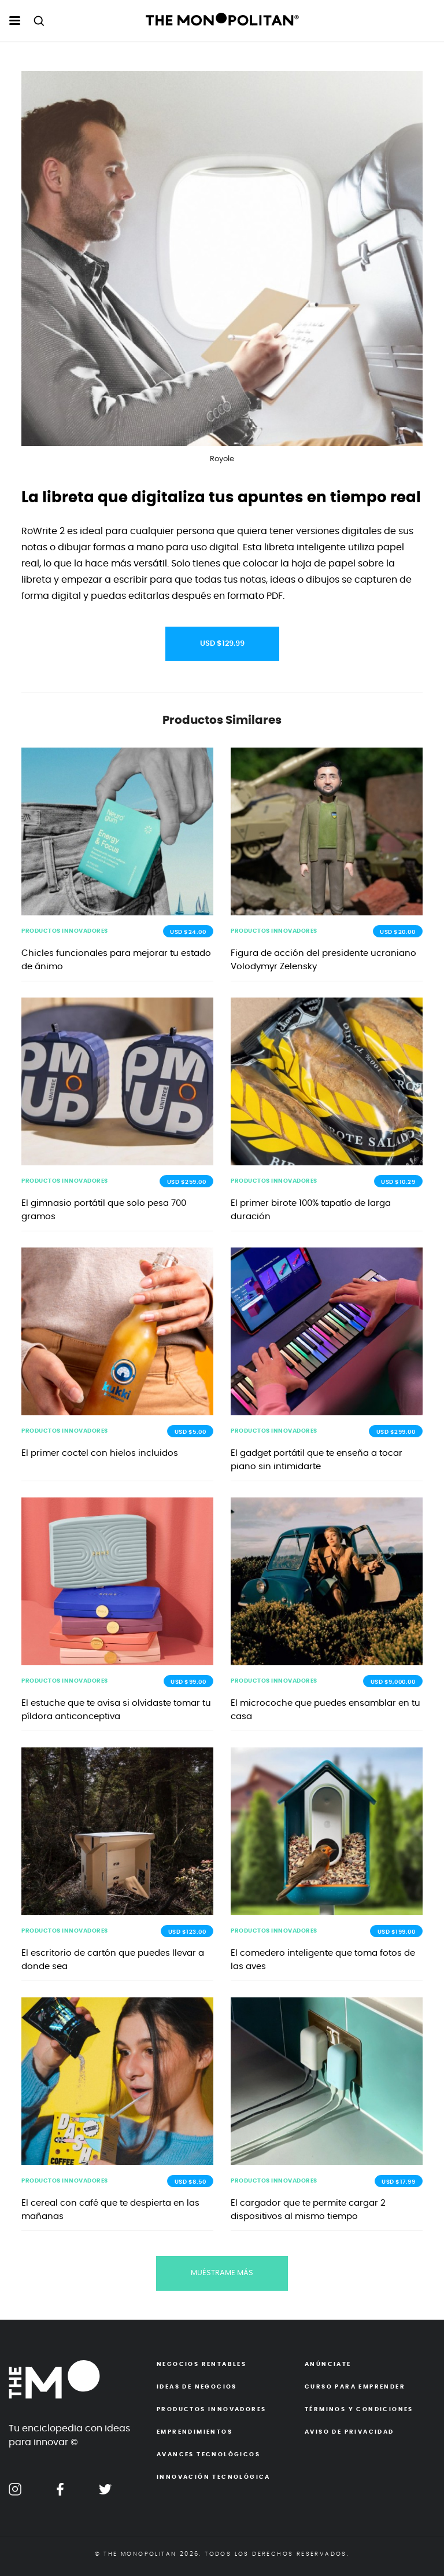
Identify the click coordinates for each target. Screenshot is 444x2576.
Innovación (214, 2477)
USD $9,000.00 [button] (393, 1682)
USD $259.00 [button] (186, 1182)
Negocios (201, 2364)
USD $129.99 (222, 643)
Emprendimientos (194, 2432)
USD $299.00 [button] (396, 1432)
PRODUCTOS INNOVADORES (64, 931)
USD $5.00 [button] (190, 1432)
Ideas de (197, 2387)
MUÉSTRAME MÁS (222, 2273)
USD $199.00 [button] (397, 1932)
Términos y (359, 2409)
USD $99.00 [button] (188, 1682)
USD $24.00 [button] (188, 932)
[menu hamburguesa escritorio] (14, 21)
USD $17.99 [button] (398, 2182)
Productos (211, 2409)
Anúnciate (328, 2364)
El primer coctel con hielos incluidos (99, 1453)
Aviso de (349, 2432)
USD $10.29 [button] (398, 1182)
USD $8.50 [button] (190, 2182)
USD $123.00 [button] (187, 1932)
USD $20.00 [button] (397, 932)
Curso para (355, 2387)
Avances (208, 2454)
